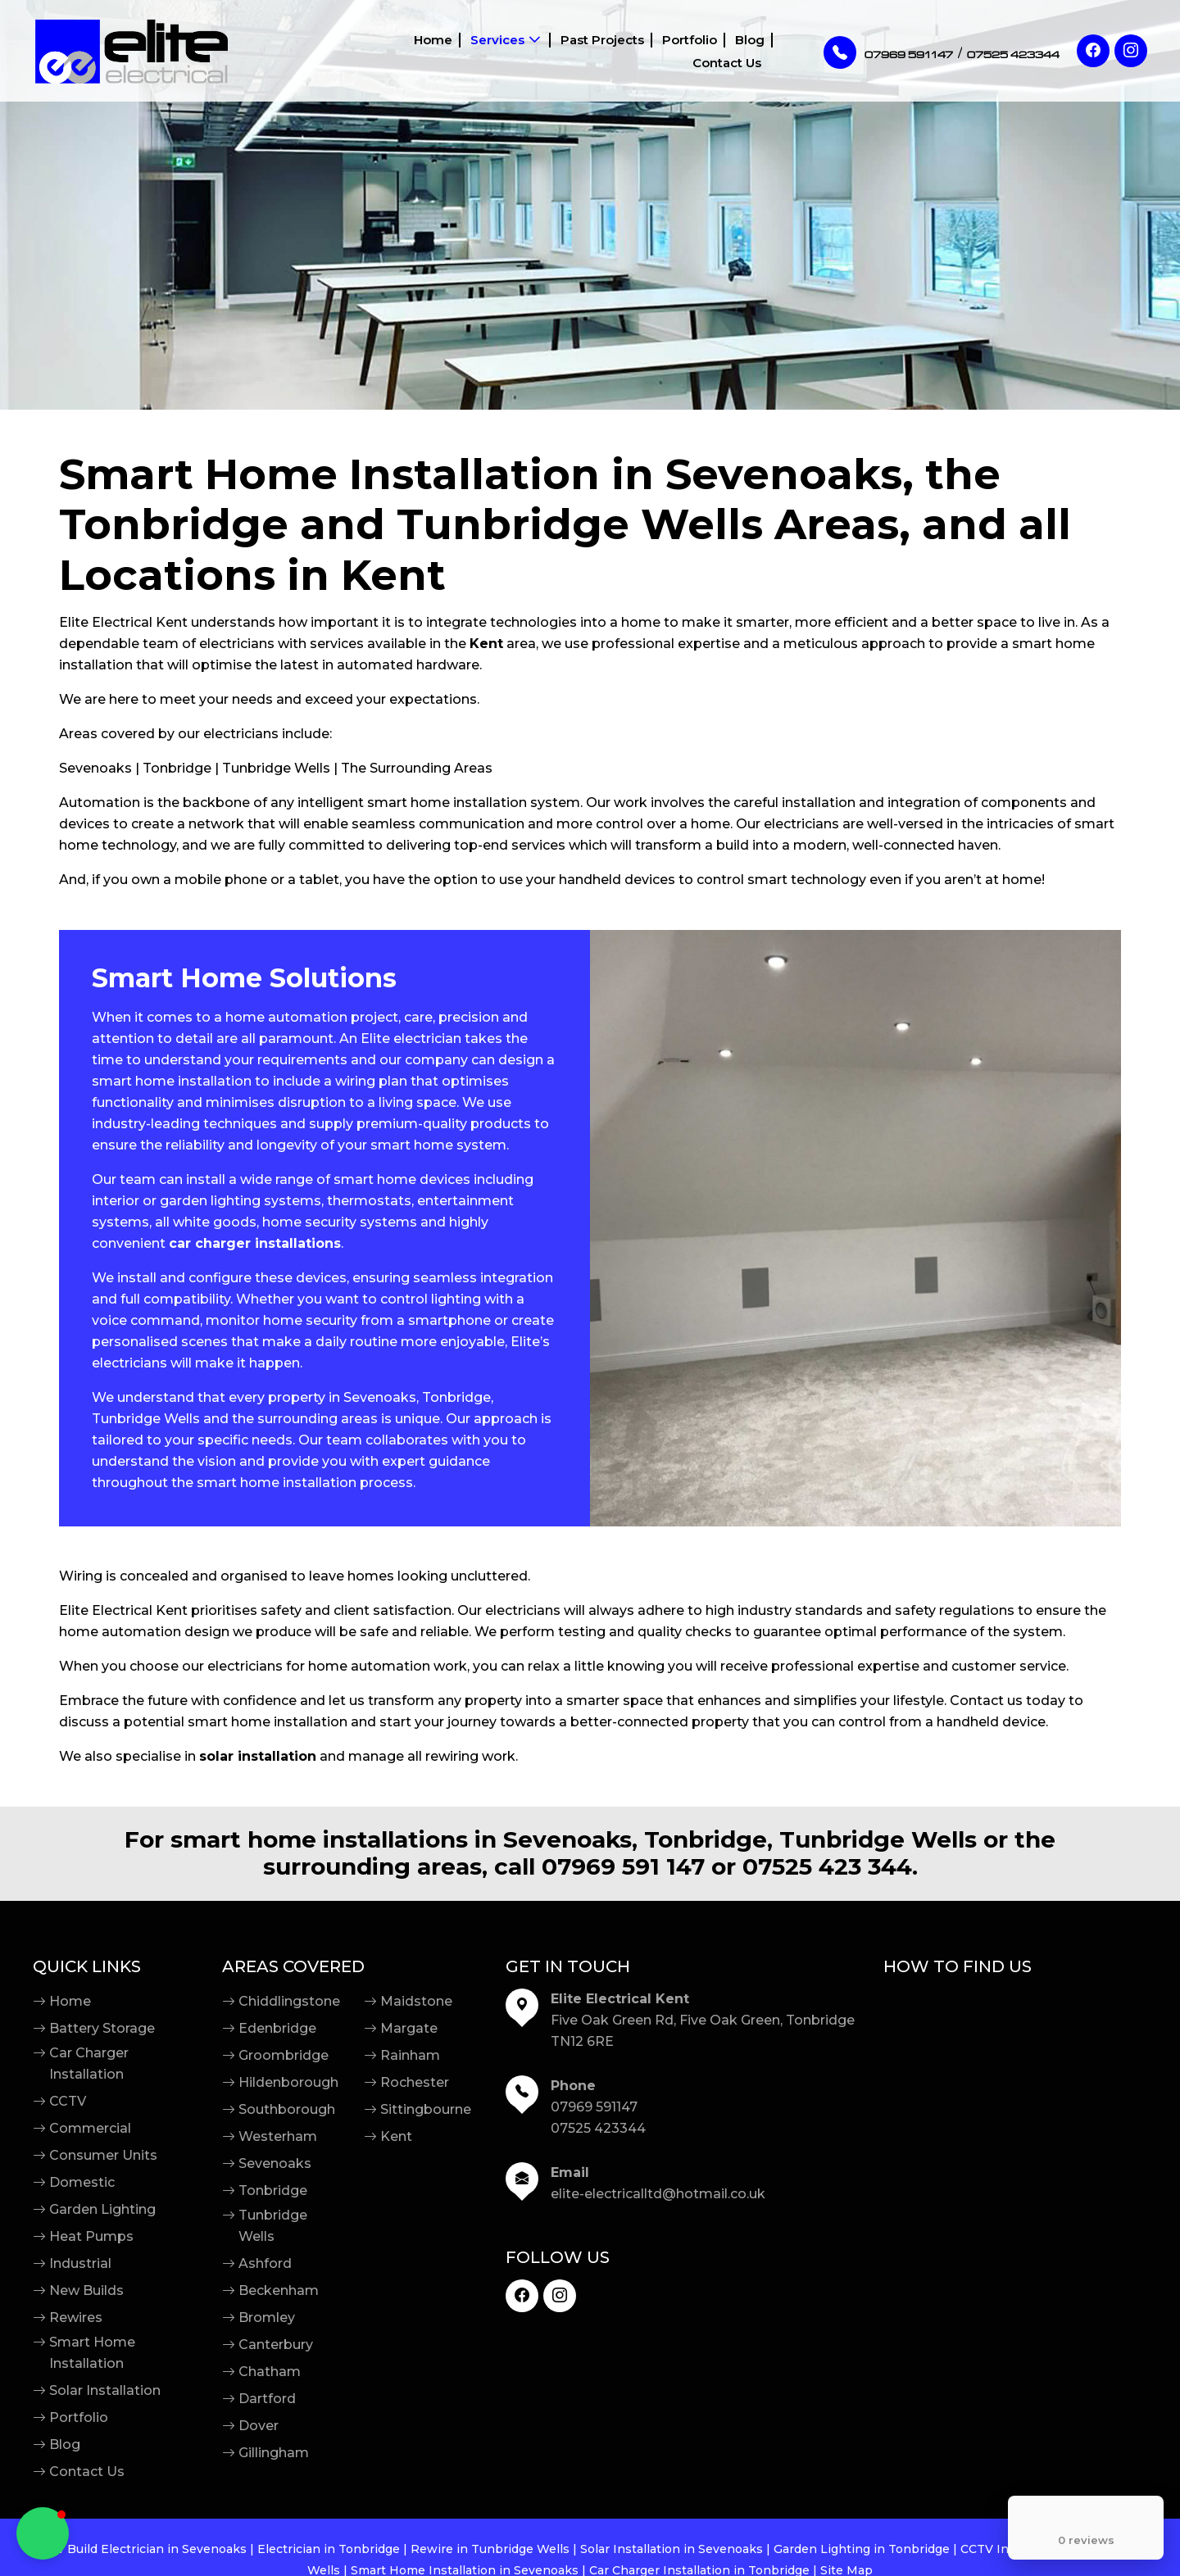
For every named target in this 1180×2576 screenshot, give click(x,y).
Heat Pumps (91, 2236)
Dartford (267, 2398)
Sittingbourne (425, 2109)
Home (347, 51)
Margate (409, 2028)
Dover (258, 2425)
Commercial (90, 2128)
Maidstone (416, 2001)
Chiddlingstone (289, 2001)
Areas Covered (293, 1966)
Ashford (265, 2263)
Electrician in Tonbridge (328, 2549)
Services (411, 51)
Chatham (269, 2371)
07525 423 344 (827, 1866)
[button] (42, 2533)
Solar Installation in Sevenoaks (671, 2549)
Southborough (286, 2109)
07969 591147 (594, 2107)
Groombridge (283, 2055)
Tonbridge (272, 2190)
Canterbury (275, 2344)
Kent (396, 2136)
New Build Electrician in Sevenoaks (141, 2549)
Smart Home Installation (92, 2352)
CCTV (67, 2101)
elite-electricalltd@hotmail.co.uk (658, 2194)
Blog (660, 51)
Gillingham (273, 2452)
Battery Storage (102, 2028)
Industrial (80, 2263)
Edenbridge (277, 2028)
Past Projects (514, 51)
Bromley (266, 2317)
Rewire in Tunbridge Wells (490, 2549)
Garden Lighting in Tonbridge (862, 2549)
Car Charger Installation (89, 2063)
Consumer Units (103, 2155)
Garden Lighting (102, 2209)
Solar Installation (105, 2390)
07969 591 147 (623, 1866)
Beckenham (278, 2290)
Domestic (82, 2182)
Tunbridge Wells (272, 2225)
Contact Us (726, 51)
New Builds (86, 2290)
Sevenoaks (274, 2163)
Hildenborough (288, 2082)
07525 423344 (598, 2128)
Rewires (75, 2317)
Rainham (410, 2055)
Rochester (414, 2082)
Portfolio (601, 51)
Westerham (277, 2136)
